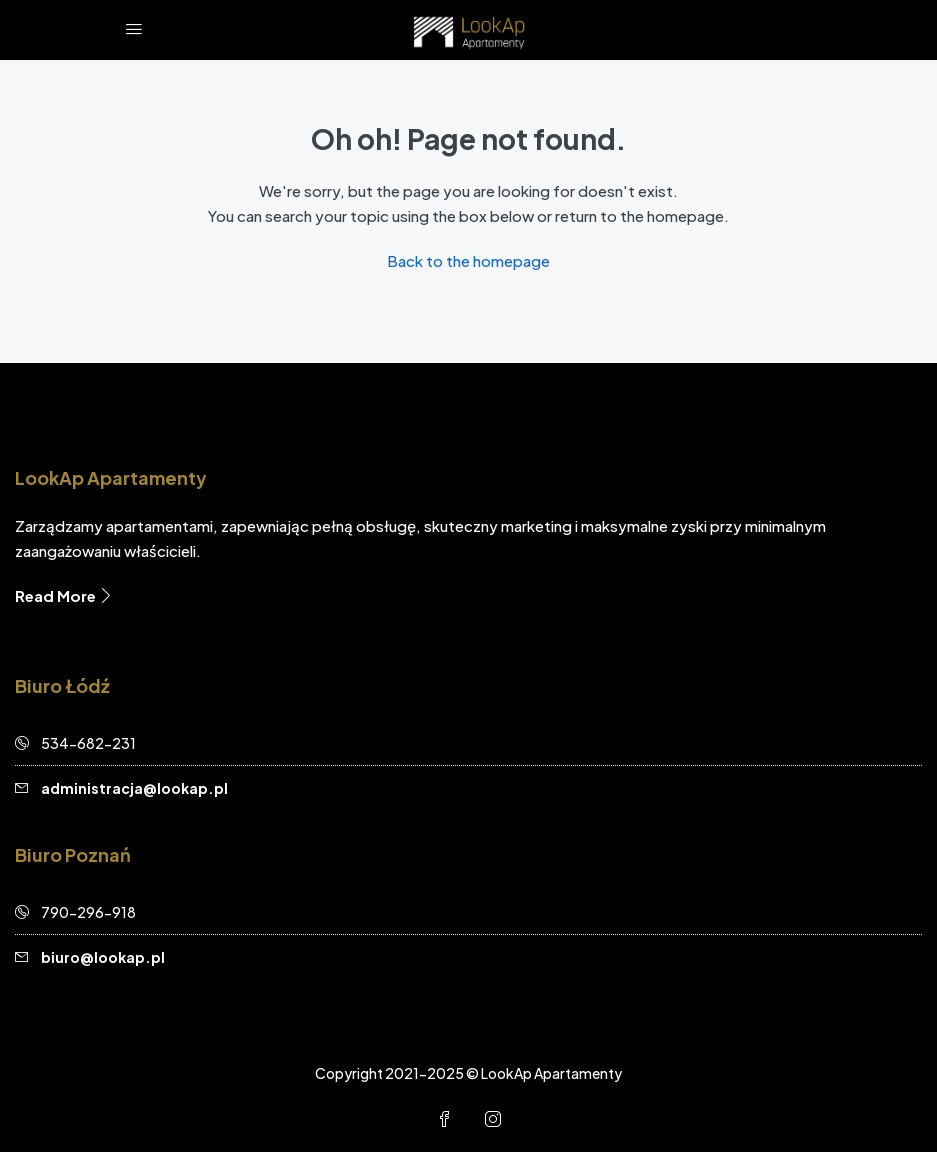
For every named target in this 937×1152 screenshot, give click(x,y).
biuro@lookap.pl (103, 957)
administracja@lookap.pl (134, 788)
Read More (64, 595)
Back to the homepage (468, 260)
